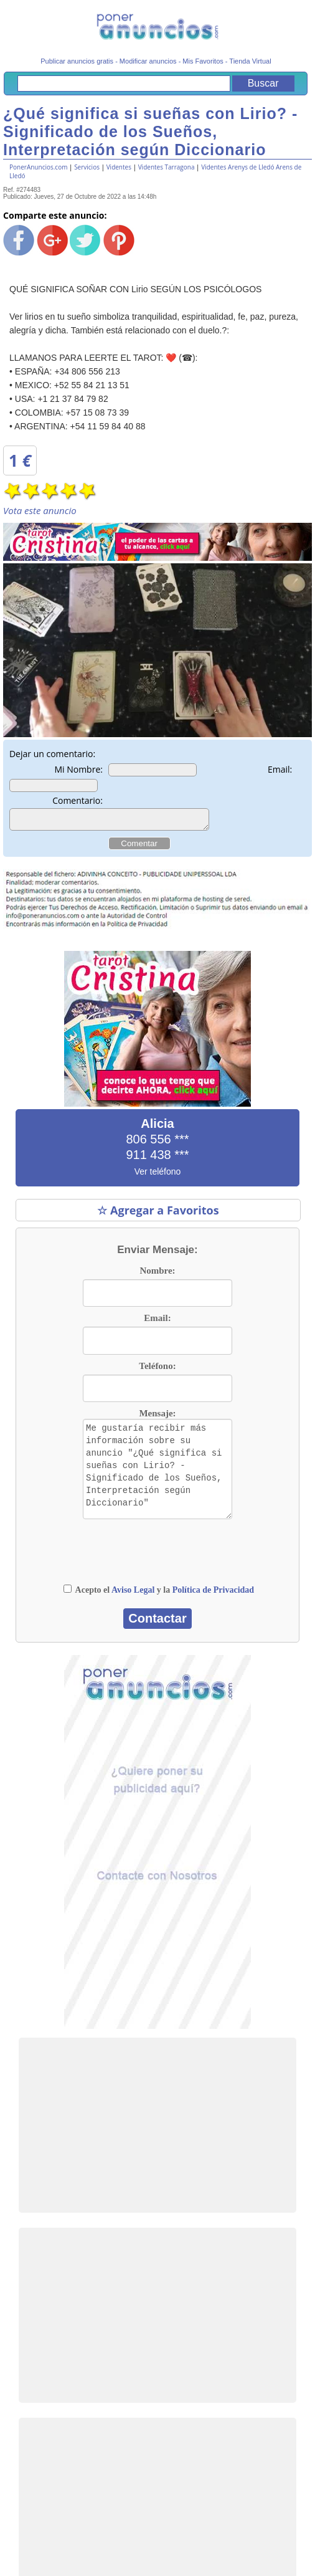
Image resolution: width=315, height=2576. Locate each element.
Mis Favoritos (202, 61)
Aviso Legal (132, 1593)
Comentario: (77, 800)
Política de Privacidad (213, 1593)
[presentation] (161, 1559)
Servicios (87, 167)
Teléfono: (157, 1370)
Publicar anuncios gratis (76, 61)
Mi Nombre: (78, 769)
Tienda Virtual (250, 61)
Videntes (118, 167)
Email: (280, 769)
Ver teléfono (157, 1175)
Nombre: (157, 1274)
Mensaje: (157, 1417)
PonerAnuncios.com (38, 167)
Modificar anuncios (148, 61)
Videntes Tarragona (166, 167)
